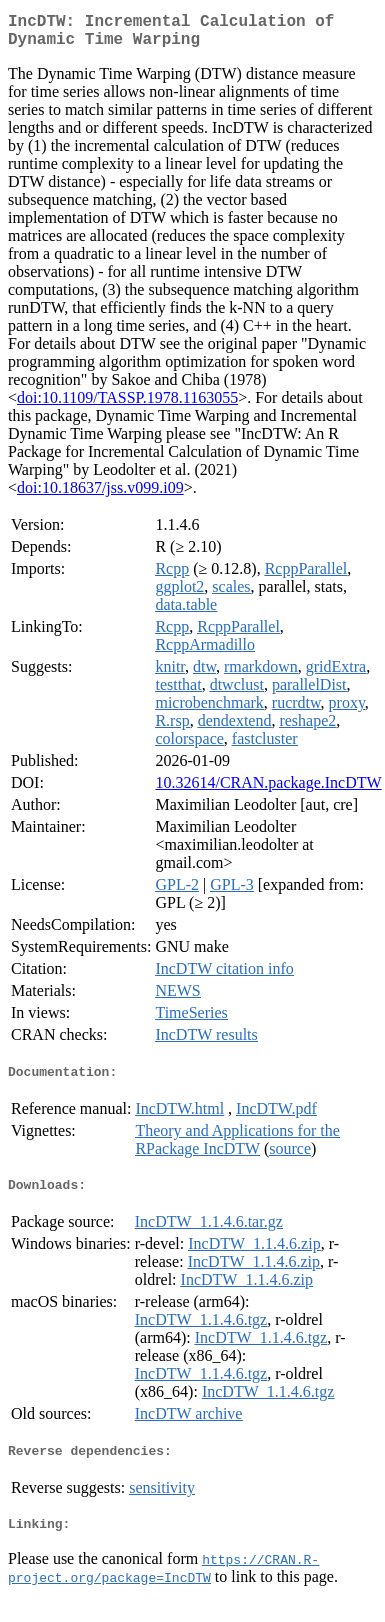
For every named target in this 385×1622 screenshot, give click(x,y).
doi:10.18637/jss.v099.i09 (100, 495)
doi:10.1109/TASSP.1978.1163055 (127, 405)
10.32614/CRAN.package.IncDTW (268, 790)
